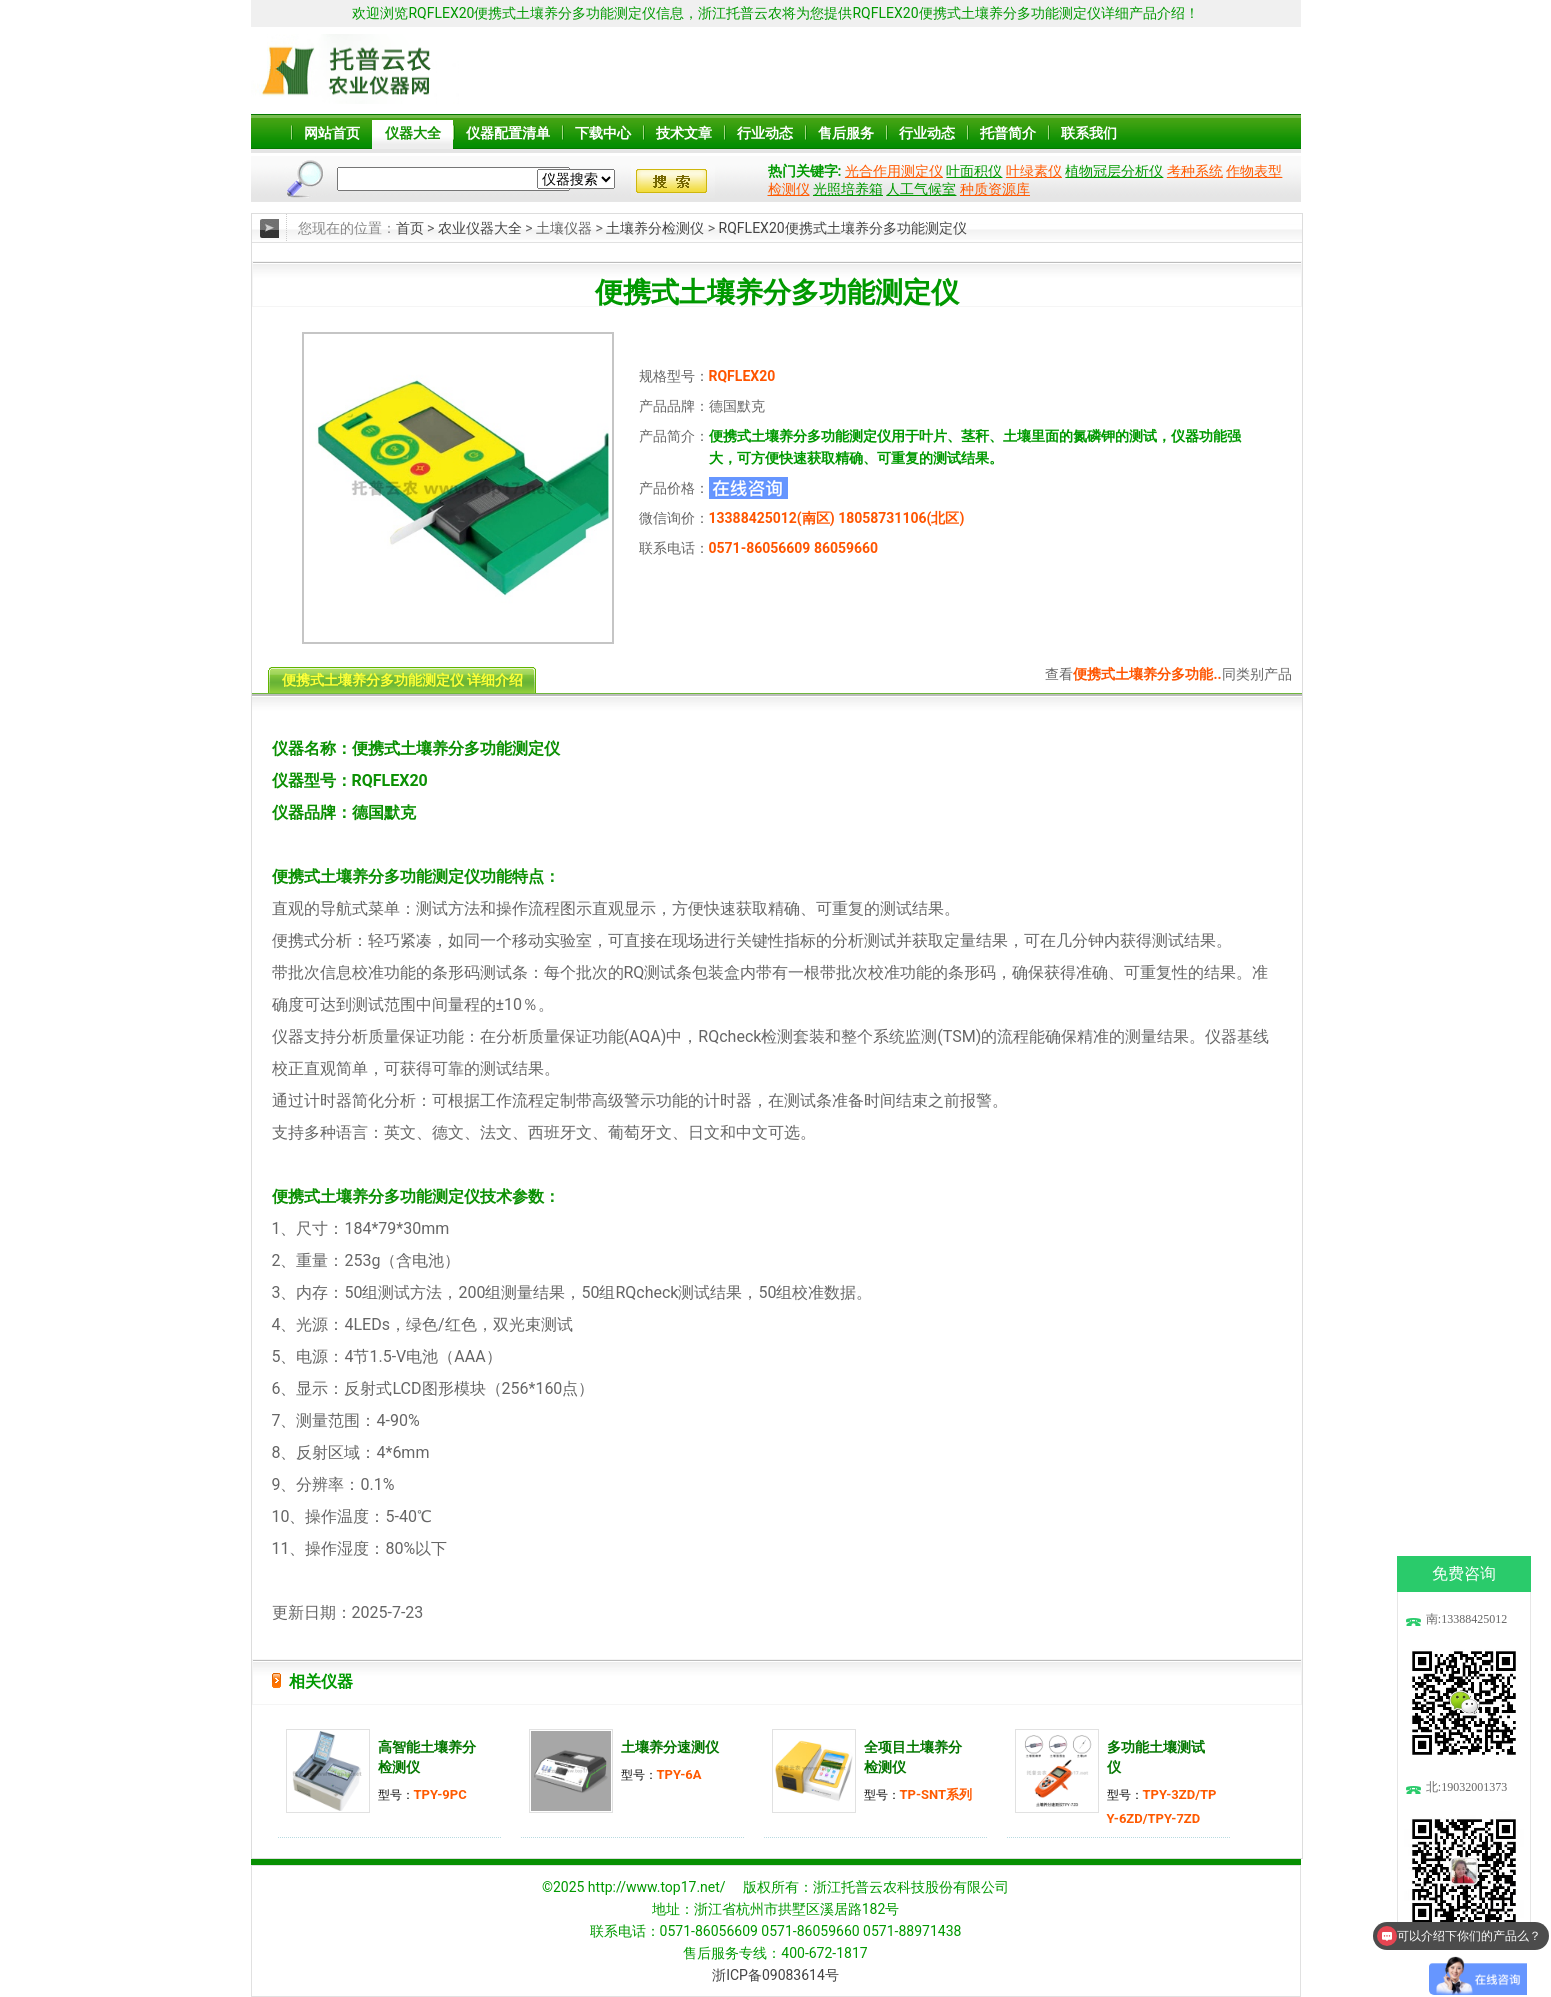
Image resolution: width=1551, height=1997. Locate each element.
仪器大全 (413, 133)
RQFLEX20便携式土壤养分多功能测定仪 (843, 228)
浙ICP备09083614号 (775, 1975)
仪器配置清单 (508, 133)
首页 (410, 228)
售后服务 (846, 133)
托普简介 (1008, 133)
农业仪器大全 (480, 228)
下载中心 (603, 133)
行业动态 (765, 133)
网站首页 (332, 133)
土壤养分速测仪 (670, 1747)
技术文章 (684, 133)
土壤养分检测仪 (655, 228)
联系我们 (1089, 133)
